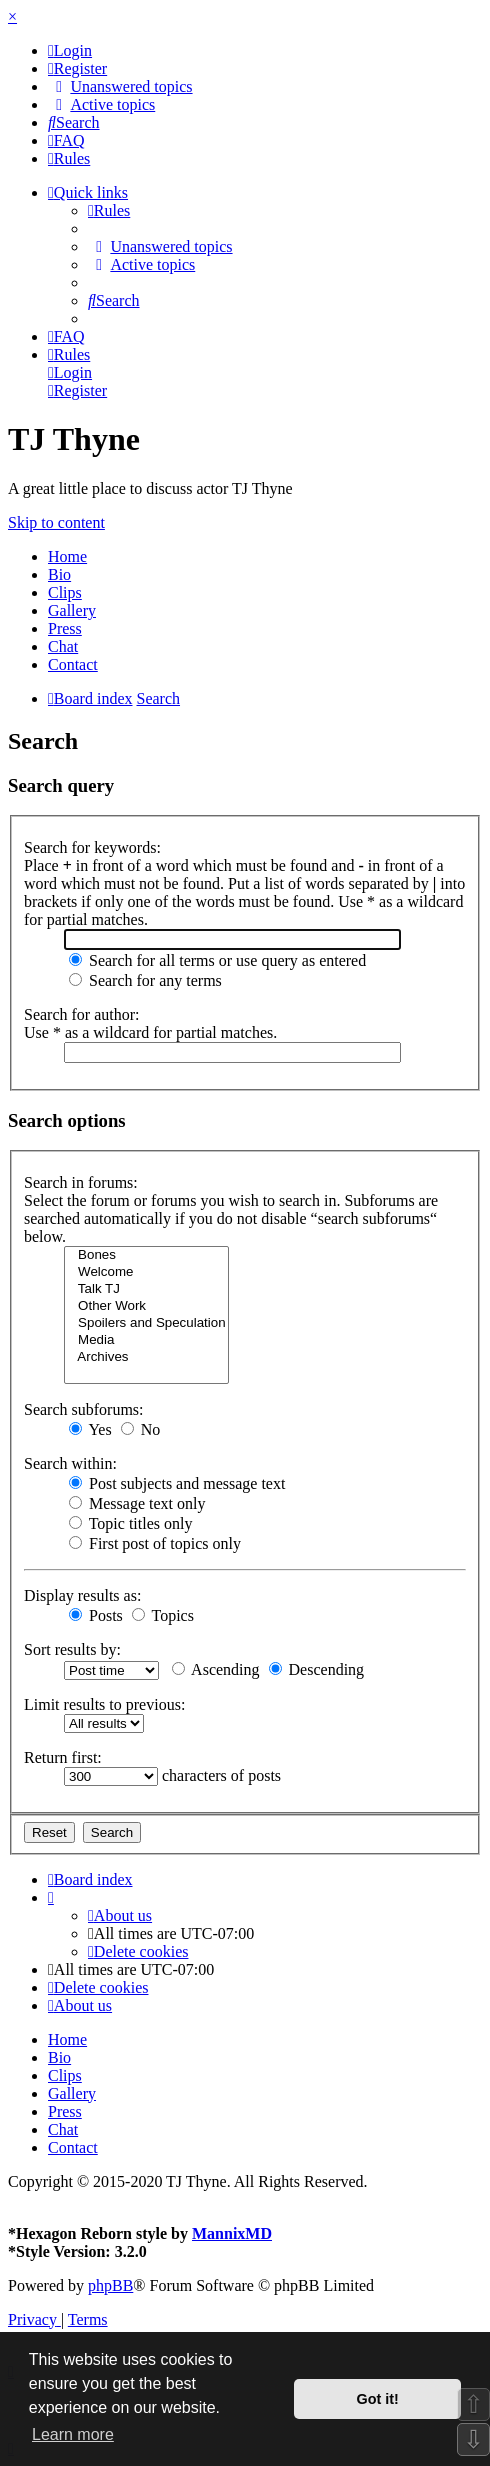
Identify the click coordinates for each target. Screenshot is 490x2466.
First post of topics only (155, 1543)
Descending (317, 1669)
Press (65, 628)
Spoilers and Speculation (146, 1323)
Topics (163, 1615)
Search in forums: (81, 1182)
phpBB (110, 2285)
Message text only (137, 1503)
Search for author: (82, 1014)
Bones (146, 1255)
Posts (96, 1615)
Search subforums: (84, 1409)
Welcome (146, 1272)
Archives (146, 1357)
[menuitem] (70, 50)
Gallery (72, 610)
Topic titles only (130, 1523)
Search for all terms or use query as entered (217, 960)
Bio (59, 574)
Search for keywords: (92, 847)
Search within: (70, 1463)
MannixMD (232, 2233)
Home (67, 556)
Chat (63, 646)
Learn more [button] (73, 2434)
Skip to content (56, 522)
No (141, 1429)
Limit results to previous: (104, 1704)
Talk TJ (146, 1289)
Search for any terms (145, 980)
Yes (90, 1429)
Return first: (63, 1757)
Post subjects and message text (177, 1483)
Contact (73, 664)
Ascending (216, 1669)
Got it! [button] (378, 2399)
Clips (65, 592)
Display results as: (82, 1595)
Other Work (146, 1306)
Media (146, 1340)
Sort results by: (72, 1649)
